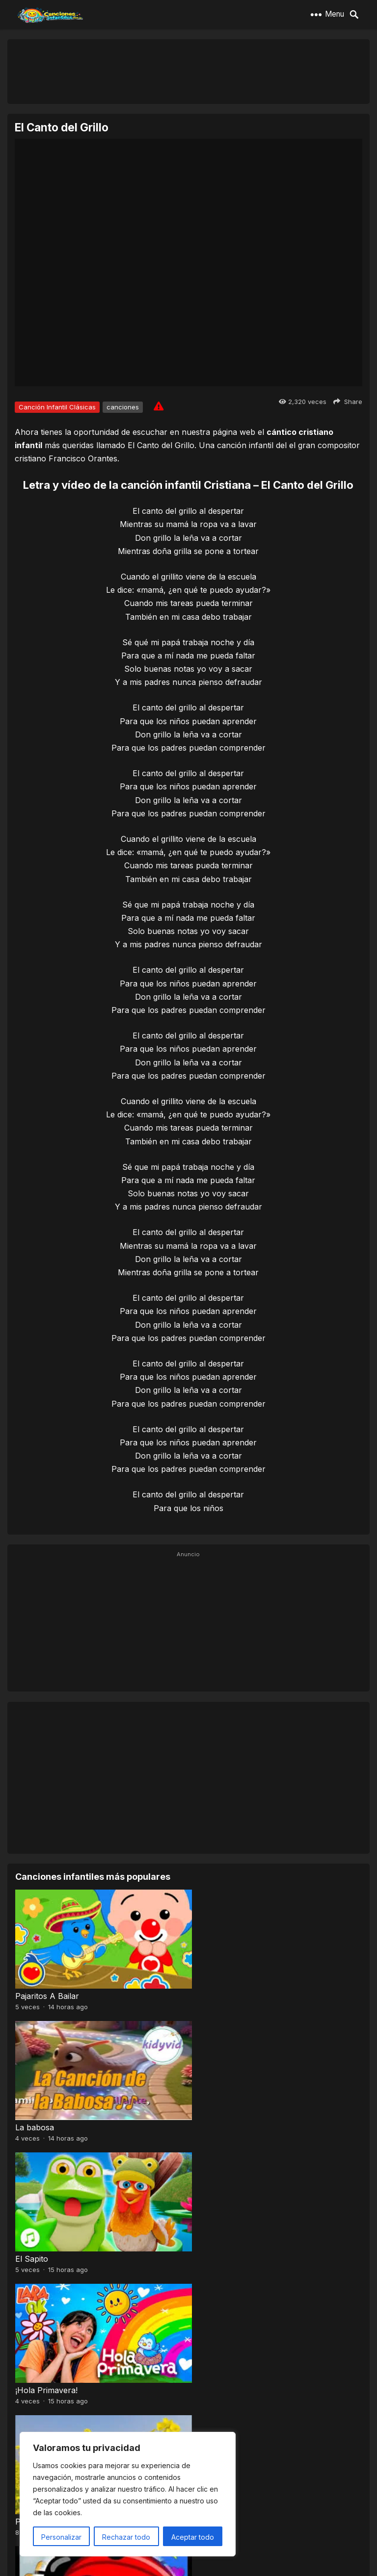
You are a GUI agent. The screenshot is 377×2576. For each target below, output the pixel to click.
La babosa (211, 1992)
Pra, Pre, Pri (38, 2246)
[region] (128, 2494)
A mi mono (212, 2373)
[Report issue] (158, 406)
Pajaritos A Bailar (47, 1992)
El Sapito (31, 2119)
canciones (123, 407)
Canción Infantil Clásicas (57, 407)
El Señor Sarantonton (233, 2246)
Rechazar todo (126, 2537)
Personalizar (61, 2537)
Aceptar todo (192, 2537)
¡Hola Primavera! (223, 2119)
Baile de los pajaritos (53, 2373)
